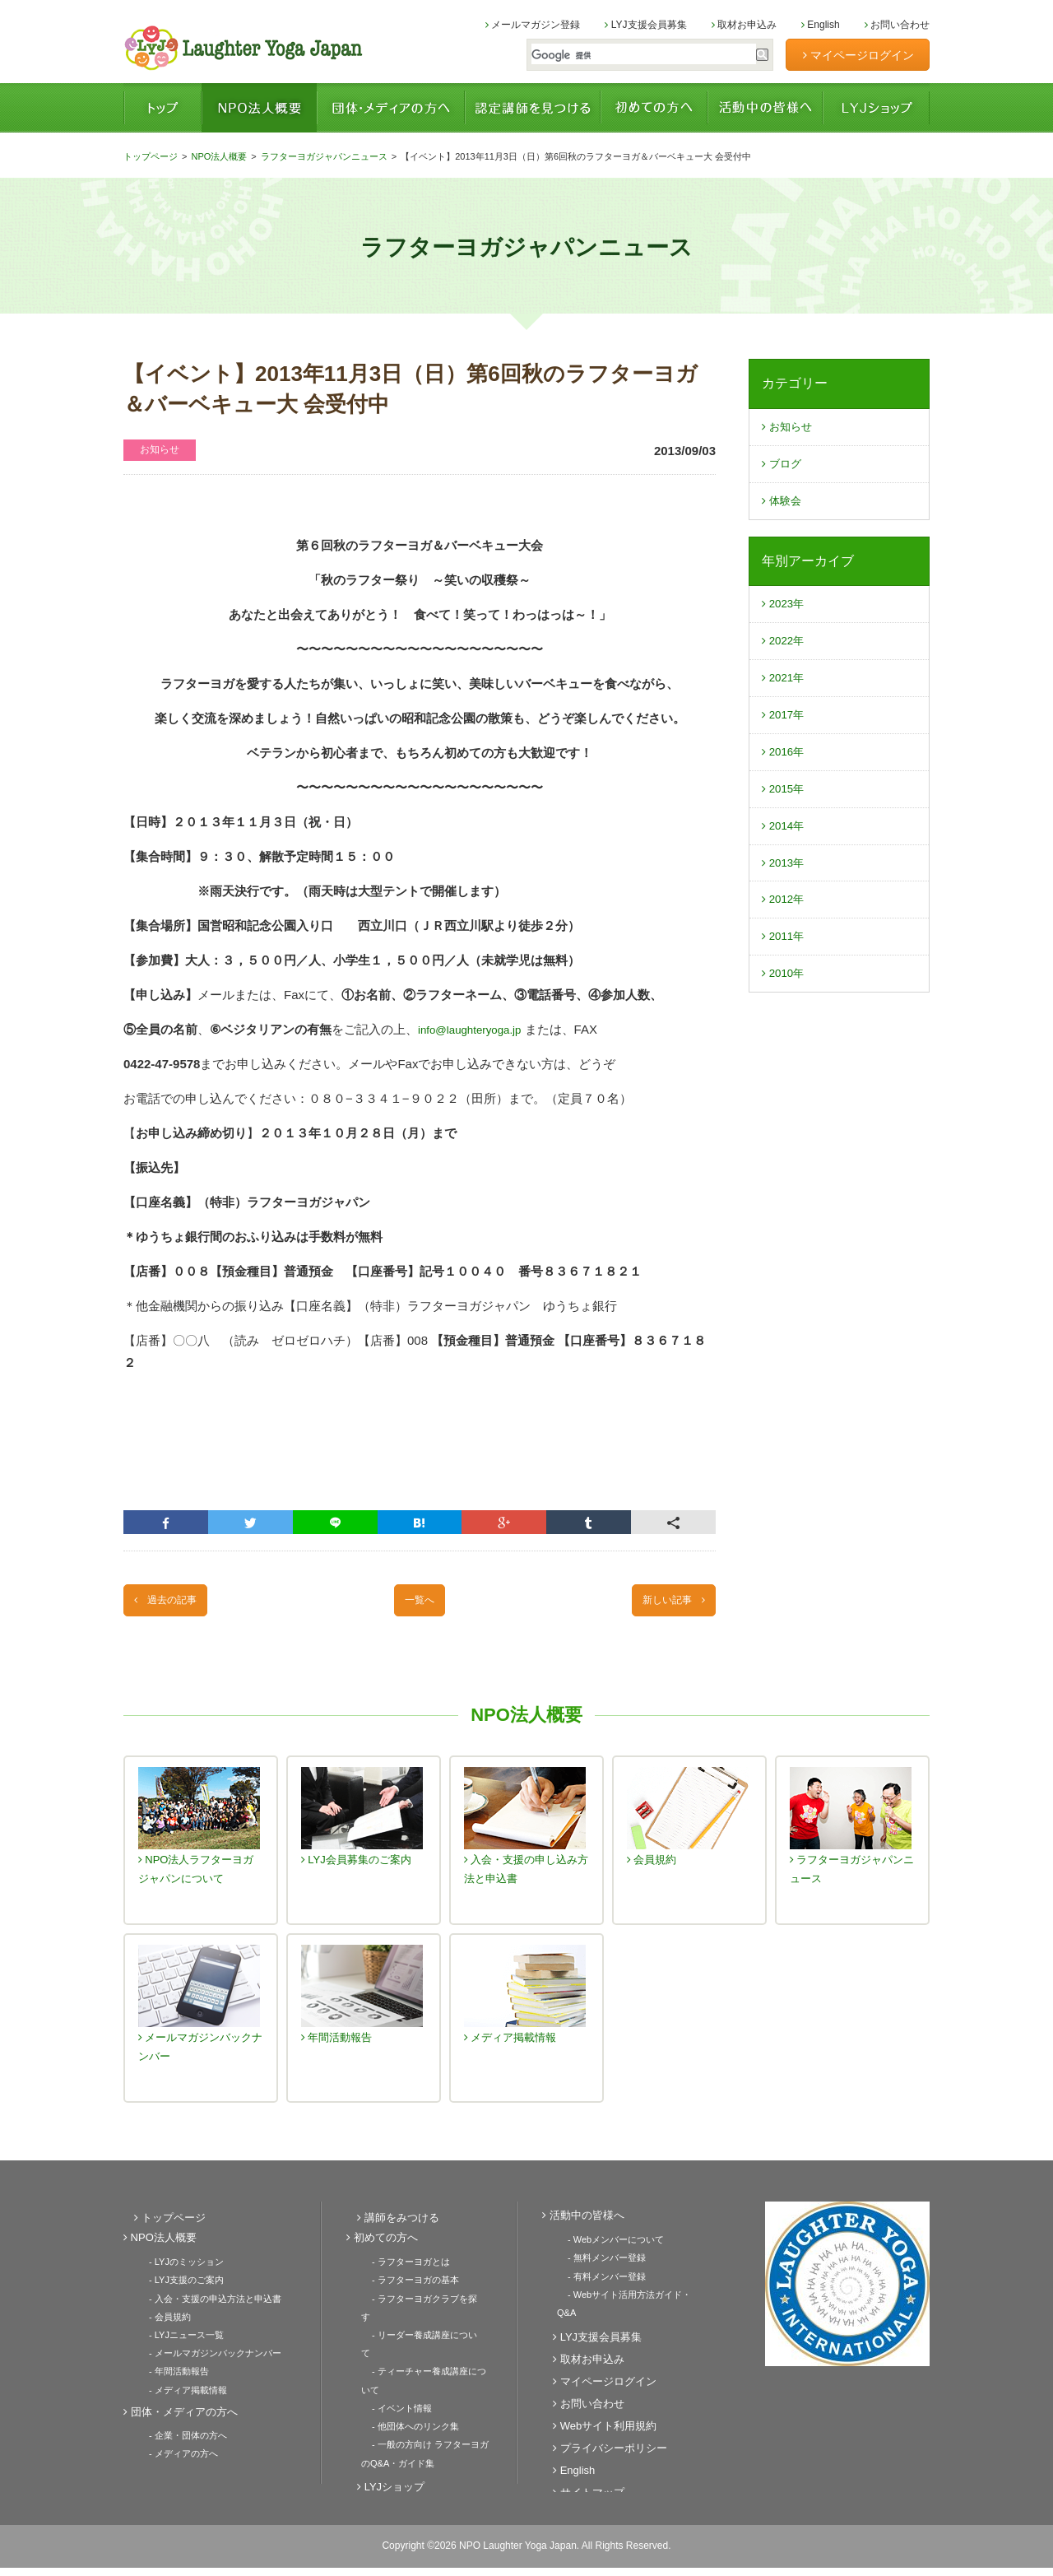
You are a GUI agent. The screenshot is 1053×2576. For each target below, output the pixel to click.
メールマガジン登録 (532, 24)
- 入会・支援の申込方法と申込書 (204, 2304)
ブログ (784, 468)
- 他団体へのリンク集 (404, 2391)
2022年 (785, 653)
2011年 (785, 969)
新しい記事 (666, 1604)
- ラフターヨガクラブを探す (418, 2304)
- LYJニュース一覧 (175, 2339)
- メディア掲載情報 (177, 2391)
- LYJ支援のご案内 (175, 2287)
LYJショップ (876, 108)
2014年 (785, 851)
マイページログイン (858, 55)
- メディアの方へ (172, 2452)
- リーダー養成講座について (418, 2322)
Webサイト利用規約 (594, 2412)
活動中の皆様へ (765, 108)
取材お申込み (744, 24)
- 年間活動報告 (168, 2373)
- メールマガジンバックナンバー (204, 2356)
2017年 (785, 732)
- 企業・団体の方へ (177, 2435)
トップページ (162, 108)
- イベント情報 (391, 2373)
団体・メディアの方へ (391, 108)
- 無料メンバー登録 (596, 2265)
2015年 (785, 811)
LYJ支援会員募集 (645, 24)
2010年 (785, 1009)
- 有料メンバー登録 (596, 2282)
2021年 (785, 693)
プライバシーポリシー (599, 2434)
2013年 (785, 890)
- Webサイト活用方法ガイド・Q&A (628, 2299)
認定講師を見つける (533, 108)
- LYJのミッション (175, 2270)
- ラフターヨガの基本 (404, 2287)
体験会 (784, 507)
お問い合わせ (897, 24)
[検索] (634, 55)
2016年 (785, 772)
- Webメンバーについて (605, 2248)
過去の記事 (173, 1604)
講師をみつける (387, 2226)
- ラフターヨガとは (400, 2270)
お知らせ (790, 428)
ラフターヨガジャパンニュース (324, 156)
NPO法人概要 (259, 108)
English (820, 24)
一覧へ (419, 1604)
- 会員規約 (159, 2322)
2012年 (785, 930)
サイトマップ (578, 2478)
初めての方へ (654, 108)
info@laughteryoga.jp (476, 1029)
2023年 (785, 614)
